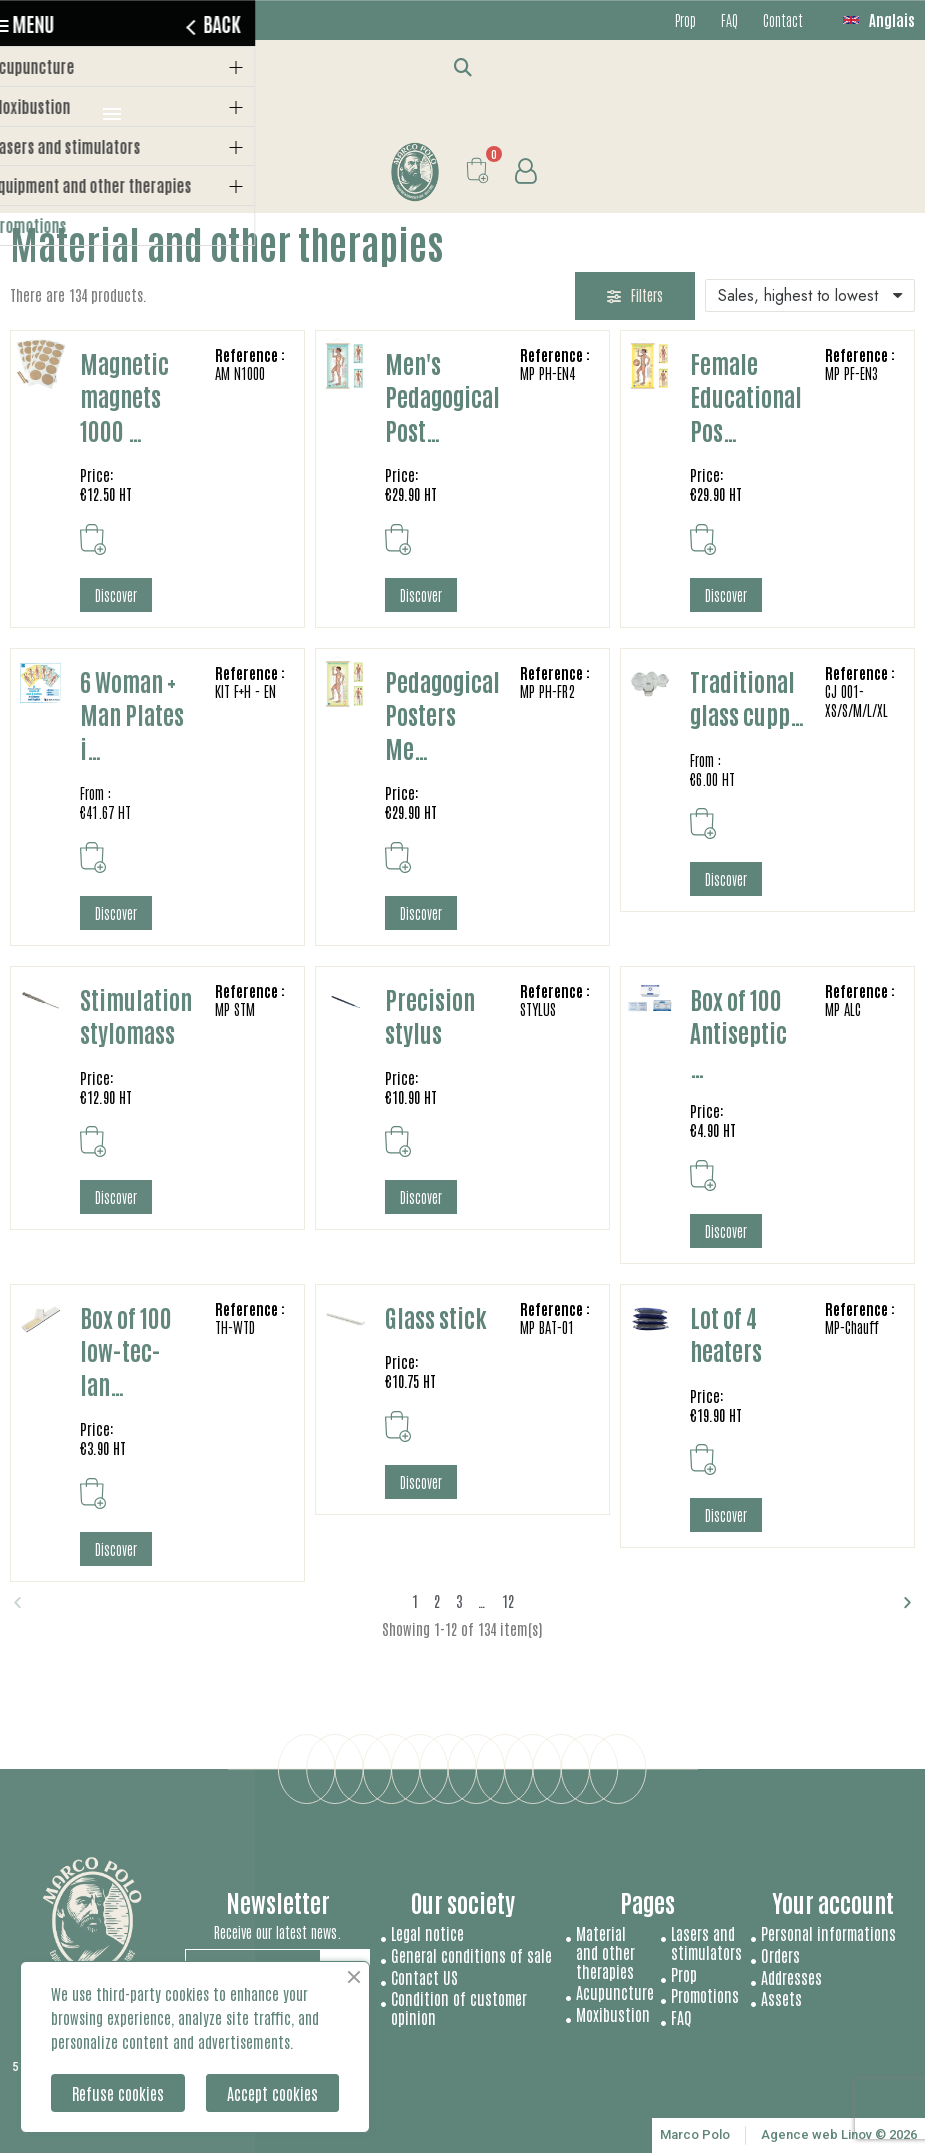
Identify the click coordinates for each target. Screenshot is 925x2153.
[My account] (525, 171)
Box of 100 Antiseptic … (738, 1032)
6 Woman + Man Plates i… (132, 714)
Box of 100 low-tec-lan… (126, 1350)
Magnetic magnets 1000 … (124, 396)
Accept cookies (272, 2093)
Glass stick (436, 1316)
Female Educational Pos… (746, 396)
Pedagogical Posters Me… (442, 714)
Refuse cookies (118, 2093)
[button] (462, 66)
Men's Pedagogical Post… (442, 396)
